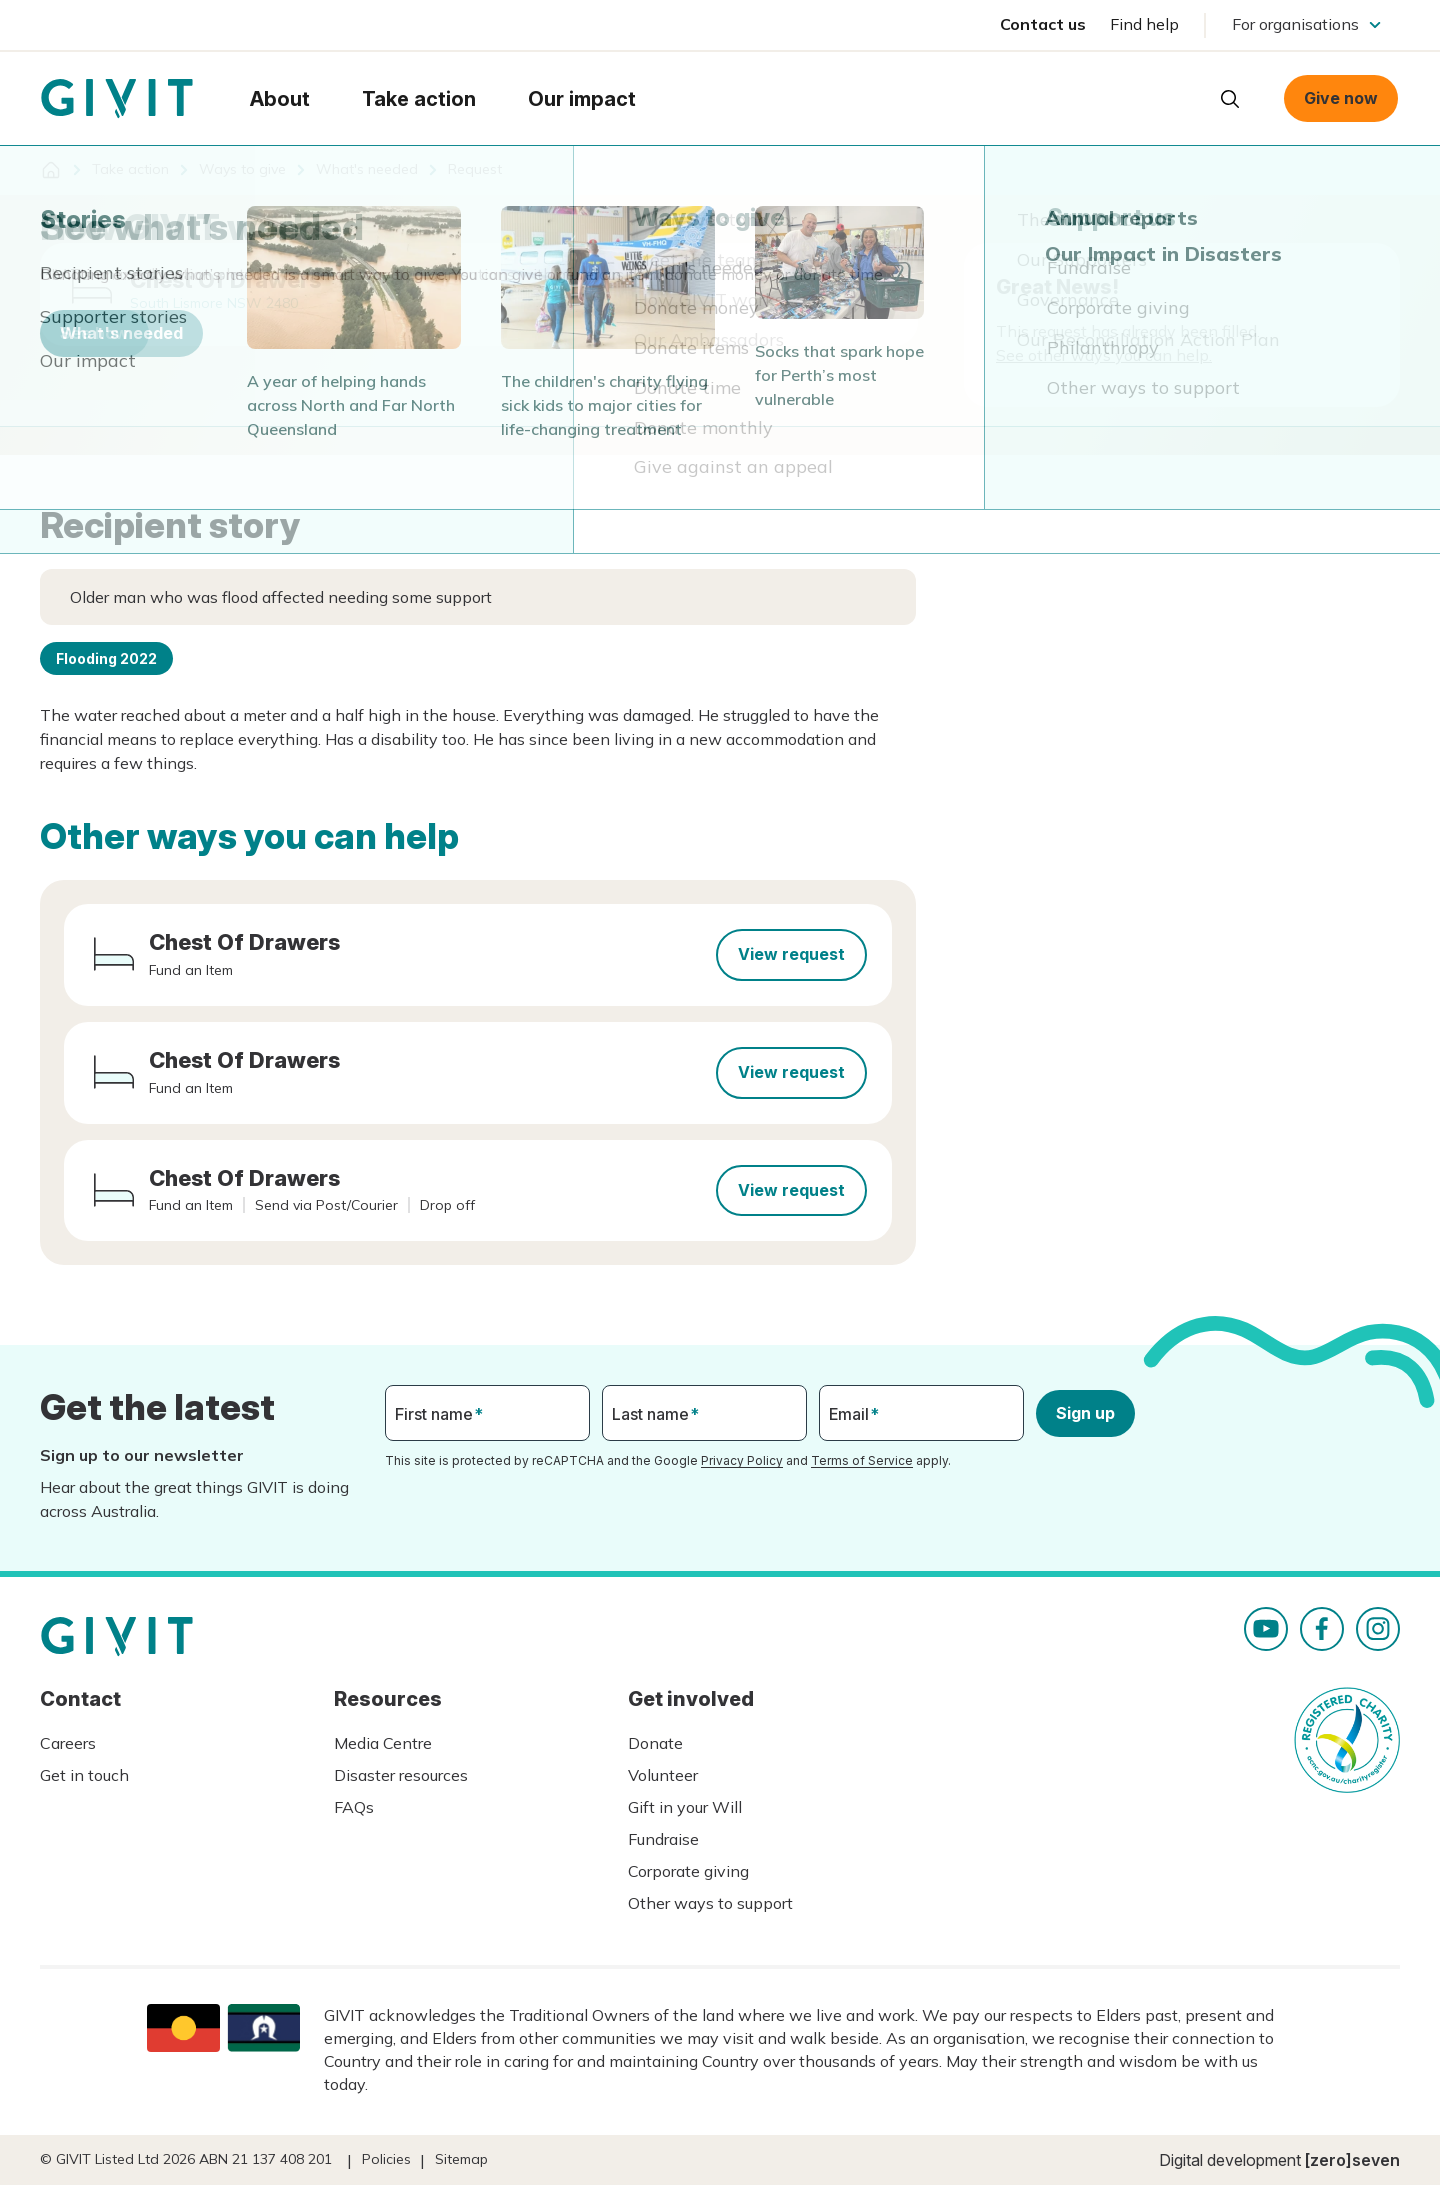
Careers (68, 1743)
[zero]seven (1352, 2160)
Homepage (117, 99)
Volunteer (663, 1775)
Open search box (1230, 99)
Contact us (1043, 24)
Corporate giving (688, 1871)
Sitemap (461, 2159)
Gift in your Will (685, 1807)
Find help (1144, 24)
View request (791, 954)
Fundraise (663, 1839)
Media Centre (383, 1743)
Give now (1341, 98)
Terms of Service (862, 1460)
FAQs (354, 1807)
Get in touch (84, 1775)
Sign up (1085, 1413)
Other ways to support (710, 1903)
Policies (386, 2159)
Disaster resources (401, 1775)
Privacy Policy (742, 1460)
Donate (655, 1743)
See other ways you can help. (1104, 355)
